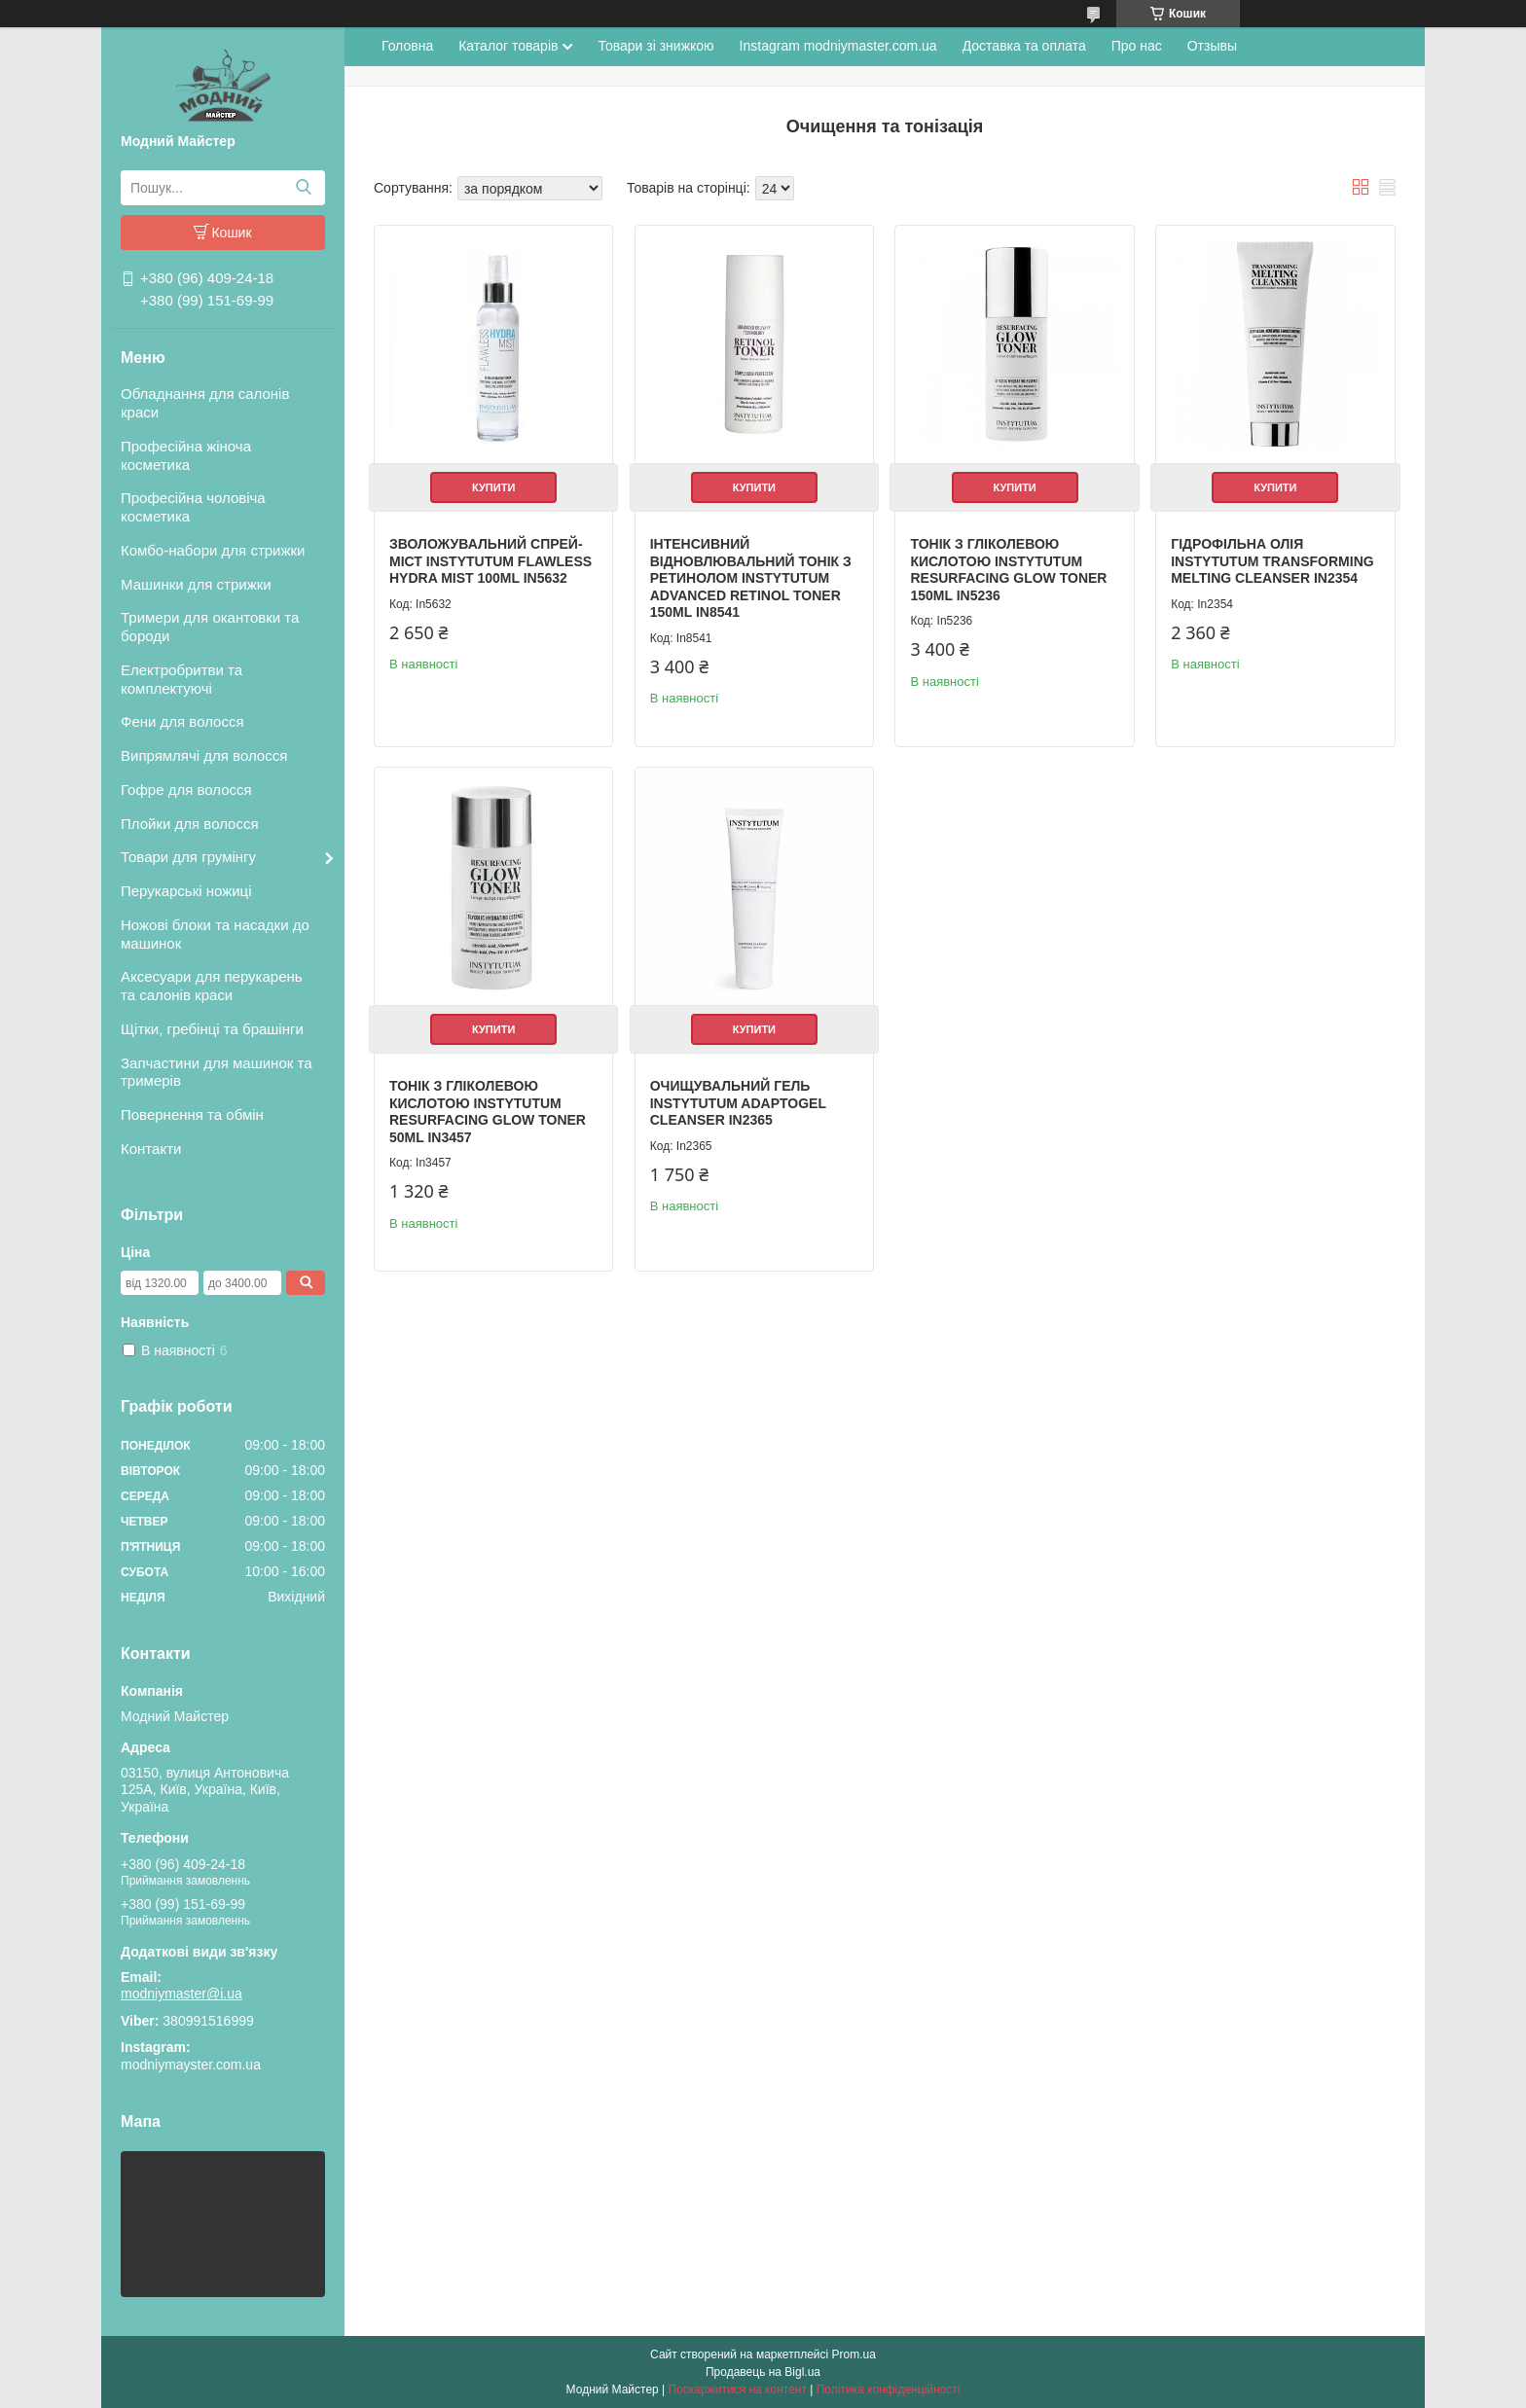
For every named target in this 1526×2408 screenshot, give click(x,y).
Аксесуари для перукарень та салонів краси (212, 985)
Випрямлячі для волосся (204, 755)
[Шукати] (303, 187)
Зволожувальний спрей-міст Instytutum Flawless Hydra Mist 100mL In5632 (490, 561)
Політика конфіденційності (889, 2389)
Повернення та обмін (192, 1114)
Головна (407, 46)
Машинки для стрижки (196, 584)
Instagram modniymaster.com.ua (838, 46)
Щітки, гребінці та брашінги (212, 1029)
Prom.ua (854, 2354)
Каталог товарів (508, 46)
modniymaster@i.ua (181, 1993)
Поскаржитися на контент (738, 2389)
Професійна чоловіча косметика (193, 506)
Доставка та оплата (1024, 46)
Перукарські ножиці (186, 890)
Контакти (151, 1148)
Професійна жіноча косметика (186, 455)
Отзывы (1212, 46)
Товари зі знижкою (655, 46)
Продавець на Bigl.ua (763, 2372)
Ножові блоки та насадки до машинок (215, 934)
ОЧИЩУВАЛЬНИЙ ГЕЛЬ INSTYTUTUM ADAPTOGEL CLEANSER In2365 (738, 1103)
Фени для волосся (182, 721)
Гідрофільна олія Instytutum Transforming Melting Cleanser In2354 (1272, 561)
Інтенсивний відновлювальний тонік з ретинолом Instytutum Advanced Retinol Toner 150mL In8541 (751, 578)
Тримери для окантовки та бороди (210, 626)
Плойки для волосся (190, 823)
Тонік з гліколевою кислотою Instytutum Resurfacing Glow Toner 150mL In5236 (1008, 569)
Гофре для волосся (186, 789)
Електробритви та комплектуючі (181, 679)
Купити (493, 487)
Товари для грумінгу (188, 856)
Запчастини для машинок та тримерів (216, 1072)
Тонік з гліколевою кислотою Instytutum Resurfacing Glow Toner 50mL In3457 (487, 1111)
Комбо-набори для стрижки (213, 550)
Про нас (1136, 46)
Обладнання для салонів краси (205, 402)
